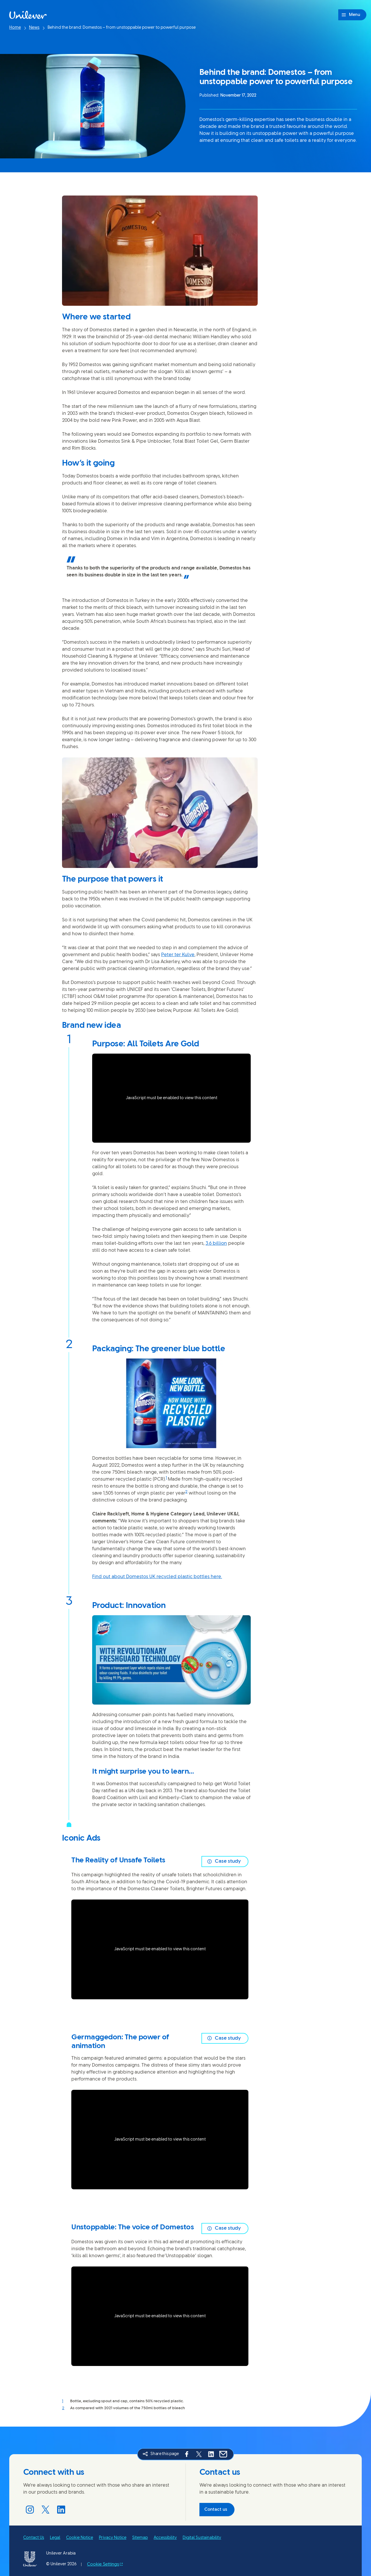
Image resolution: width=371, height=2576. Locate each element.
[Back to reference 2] (65, 2408)
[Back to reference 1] (65, 2401)
